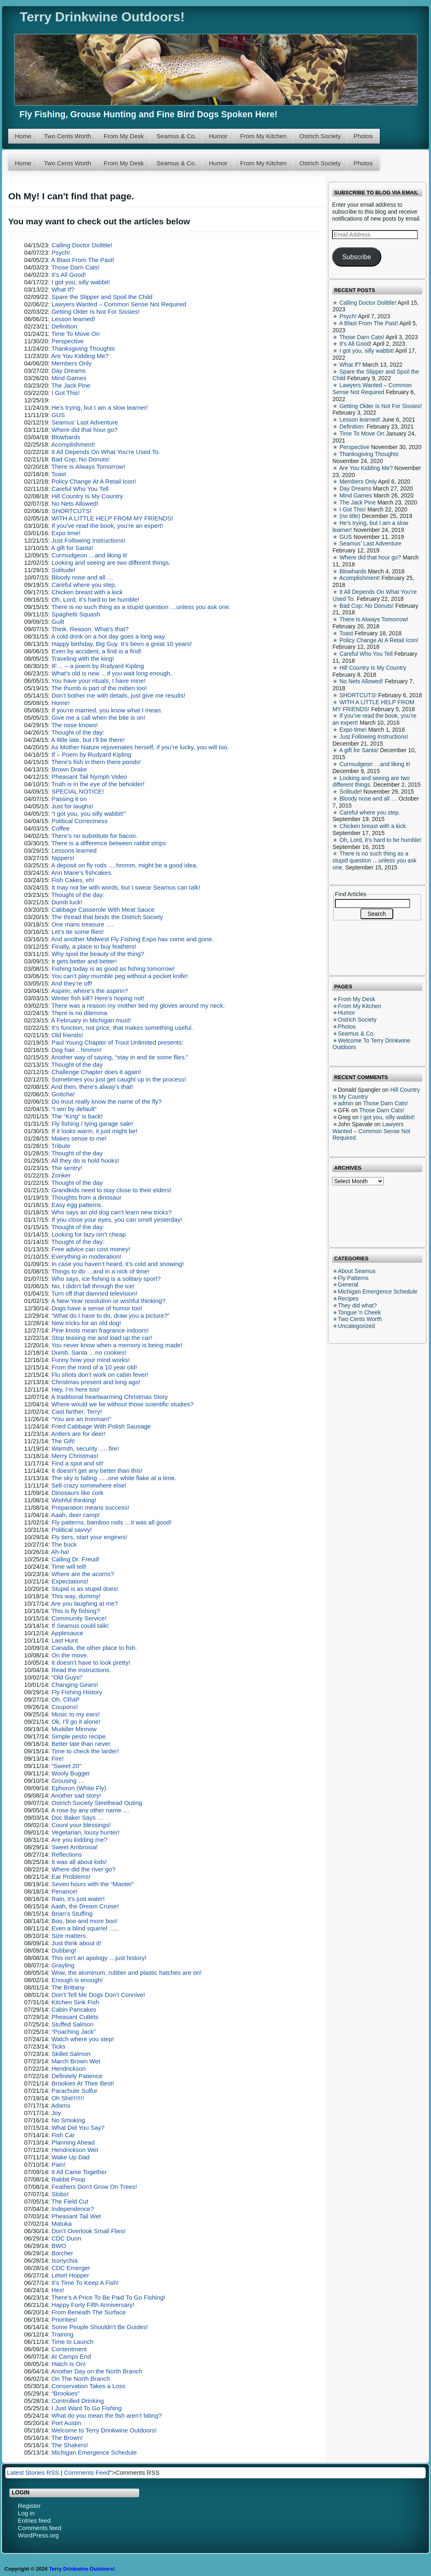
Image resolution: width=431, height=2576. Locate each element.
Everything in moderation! (86, 1256)
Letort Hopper (70, 2275)
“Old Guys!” (67, 1677)
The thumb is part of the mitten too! (99, 687)
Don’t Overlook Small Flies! (88, 2230)
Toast (58, 473)
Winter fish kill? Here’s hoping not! (97, 998)
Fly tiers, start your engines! (89, 1536)
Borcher (62, 2253)
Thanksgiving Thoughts (83, 348)
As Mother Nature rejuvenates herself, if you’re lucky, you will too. (140, 747)
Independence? (72, 2208)
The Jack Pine (70, 385)
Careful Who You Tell (79, 488)
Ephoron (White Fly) (78, 1787)
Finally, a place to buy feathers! (93, 946)
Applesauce (67, 1632)
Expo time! (65, 532)
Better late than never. (81, 1743)
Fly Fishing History (76, 1691)
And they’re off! (72, 983)
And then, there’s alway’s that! (92, 1086)
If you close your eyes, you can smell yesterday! (116, 1219)
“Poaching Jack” (73, 2031)
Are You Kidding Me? (80, 355)
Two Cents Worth (67, 135)
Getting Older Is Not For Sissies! (95, 311)
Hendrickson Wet (74, 2149)
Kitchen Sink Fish (75, 2002)
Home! (60, 702)
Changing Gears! (74, 1684)
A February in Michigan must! (91, 1020)
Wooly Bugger (70, 1773)
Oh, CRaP (65, 1699)
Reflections (66, 1854)
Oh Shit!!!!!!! (67, 2098)
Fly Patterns (353, 1278)
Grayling (62, 1965)
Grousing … (67, 1780)
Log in (26, 2513)
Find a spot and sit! (77, 1463)
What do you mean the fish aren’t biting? (106, 2415)
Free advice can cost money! (90, 1249)
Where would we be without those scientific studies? (122, 1404)
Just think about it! (76, 1942)
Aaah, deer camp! (75, 1514)
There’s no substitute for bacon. (94, 835)
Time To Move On (75, 333)
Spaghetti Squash (75, 614)
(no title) (349, 516)
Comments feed (39, 2527)
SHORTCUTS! (71, 510)
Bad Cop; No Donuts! (80, 459)
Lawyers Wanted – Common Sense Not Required (118, 304)
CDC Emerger (70, 2267)
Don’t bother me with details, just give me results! (118, 695)
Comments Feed (87, 2472)
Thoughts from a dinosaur (86, 1197)
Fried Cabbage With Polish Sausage (101, 1426)
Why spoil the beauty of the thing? (97, 953)
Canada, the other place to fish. (94, 1647)
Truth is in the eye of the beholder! (97, 783)
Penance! (64, 1891)
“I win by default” (73, 1108)
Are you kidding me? (79, 1839)
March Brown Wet (75, 2061)
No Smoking (68, 2120)
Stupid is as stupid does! (84, 1588)
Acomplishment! (73, 444)
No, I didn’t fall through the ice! (93, 1285)
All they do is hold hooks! (85, 1160)
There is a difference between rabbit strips (108, 843)
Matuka (61, 2223)
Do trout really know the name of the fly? (106, 1101)
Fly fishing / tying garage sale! (92, 1123)
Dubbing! (63, 1950)
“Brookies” (65, 2393)
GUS (58, 414)
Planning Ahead (72, 2142)
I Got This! (65, 392)
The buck (64, 1544)
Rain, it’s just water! (78, 1898)
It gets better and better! (84, 961)
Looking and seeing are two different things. (110, 562)
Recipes (348, 1298)
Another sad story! (76, 1795)
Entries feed (34, 2520)
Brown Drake (69, 769)
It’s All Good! (68, 274)
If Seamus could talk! (79, 1625)
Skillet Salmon (70, 2053)
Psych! (60, 252)
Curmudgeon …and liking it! (89, 555)
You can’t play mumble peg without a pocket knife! (119, 975)
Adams (61, 2105)
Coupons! (64, 1706)
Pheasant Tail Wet (76, 2216)
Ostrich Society (320, 135)
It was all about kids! (79, 1861)
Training (62, 2334)
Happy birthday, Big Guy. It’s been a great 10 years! (121, 643)
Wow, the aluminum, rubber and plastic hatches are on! (126, 1972)
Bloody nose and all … (82, 577)
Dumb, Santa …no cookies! (88, 1352)
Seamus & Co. (176, 135)
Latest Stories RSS (33, 2472)
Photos (363, 135)
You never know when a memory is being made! (116, 1345)
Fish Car (63, 2134)
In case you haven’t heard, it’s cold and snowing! (117, 1263)
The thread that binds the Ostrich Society (107, 916)
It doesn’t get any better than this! (96, 1470)
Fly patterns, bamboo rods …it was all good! (111, 1522)
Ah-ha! (60, 1551)
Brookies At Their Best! (82, 2083)
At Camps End (71, 2356)
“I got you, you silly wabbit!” (88, 813)
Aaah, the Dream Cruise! (85, 1906)
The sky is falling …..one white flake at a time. (113, 1477)
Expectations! (69, 1581)
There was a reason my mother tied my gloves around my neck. (138, 1005)
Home (23, 135)
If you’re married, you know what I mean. (106, 710)
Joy (56, 2112)
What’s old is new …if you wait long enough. (111, 673)
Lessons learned (73, 850)
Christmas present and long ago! (95, 1381)
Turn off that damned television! (94, 1293)
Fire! (57, 1758)
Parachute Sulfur (74, 2090)
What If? (62, 289)
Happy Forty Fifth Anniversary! (92, 2304)
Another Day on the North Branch (96, 2371)
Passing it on (69, 798)
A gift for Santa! (72, 547)
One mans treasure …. (82, 924)
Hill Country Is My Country (87, 496)
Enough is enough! (77, 1979)
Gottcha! (63, 1094)
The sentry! (66, 1167)
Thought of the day (77, 1064)
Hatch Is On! (68, 2363)
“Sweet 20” (66, 1765)
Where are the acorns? (82, 1573)
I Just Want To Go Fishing (86, 2408)
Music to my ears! (75, 1714)
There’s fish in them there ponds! (96, 761)
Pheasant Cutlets (74, 2016)
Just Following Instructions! (88, 540)
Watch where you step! (82, 2038)
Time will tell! (68, 1566)
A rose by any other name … (90, 1810)
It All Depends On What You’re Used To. (105, 451)
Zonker (61, 1175)
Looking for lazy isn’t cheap (88, 1234)
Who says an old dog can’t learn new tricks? (111, 1212)
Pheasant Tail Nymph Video (89, 776)
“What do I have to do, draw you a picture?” (110, 1315)
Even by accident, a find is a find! (96, 651)
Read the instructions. (81, 1669)
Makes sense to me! (78, 1138)
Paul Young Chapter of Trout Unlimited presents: (117, 1042)
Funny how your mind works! (90, 1359)
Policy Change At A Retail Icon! (93, 481)
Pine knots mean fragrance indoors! (100, 1330)
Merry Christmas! (74, 1455)
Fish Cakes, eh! (72, 879)
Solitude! (63, 569)
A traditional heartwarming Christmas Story (109, 1396)
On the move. (69, 1655)
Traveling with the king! (82, 658)
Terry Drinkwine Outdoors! (102, 16)
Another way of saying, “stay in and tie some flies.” (119, 1057)
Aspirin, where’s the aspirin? (89, 990)
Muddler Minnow (73, 1728)
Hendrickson (68, 2068)
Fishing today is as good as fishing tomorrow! (112, 968)
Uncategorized (356, 1326)
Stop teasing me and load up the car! (101, 1337)
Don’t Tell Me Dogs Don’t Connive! (98, 1994)
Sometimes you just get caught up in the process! (118, 1079)
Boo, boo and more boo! (84, 1920)
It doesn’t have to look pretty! (90, 1662)
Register (29, 2505)
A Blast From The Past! (83, 259)
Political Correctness (79, 820)
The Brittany (68, 1987)
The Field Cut (69, 2201)
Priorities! (64, 2319)
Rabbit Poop (68, 2179)
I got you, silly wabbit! (80, 281)
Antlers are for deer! (78, 1433)
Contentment (69, 2349)
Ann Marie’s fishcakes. (82, 872)
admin (345, 1103)
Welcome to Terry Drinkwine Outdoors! (103, 2430)
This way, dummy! (76, 1596)
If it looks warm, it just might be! (94, 1130)
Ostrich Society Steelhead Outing (96, 1802)
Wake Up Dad (70, 2157)
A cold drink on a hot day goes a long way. (108, 636)
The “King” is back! (77, 1116)
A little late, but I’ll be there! (88, 739)
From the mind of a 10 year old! (94, 1367)
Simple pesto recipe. (79, 1736)
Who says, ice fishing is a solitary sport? (105, 1278)
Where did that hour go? (84, 429)
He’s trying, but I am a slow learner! (99, 407)
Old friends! (67, 1034)
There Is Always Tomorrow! (88, 466)
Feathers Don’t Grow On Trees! (94, 2186)
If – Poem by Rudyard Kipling (91, 754)
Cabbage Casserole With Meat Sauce (102, 909)
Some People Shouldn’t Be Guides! (99, 2326)
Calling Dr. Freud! (75, 1559)
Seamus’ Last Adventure (84, 422)
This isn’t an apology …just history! (99, 1957)
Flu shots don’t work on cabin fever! (99, 1374)
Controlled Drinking (77, 2400)
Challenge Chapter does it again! (96, 1071)
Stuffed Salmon (72, 2024)
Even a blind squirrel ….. (84, 1928)
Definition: (65, 326)
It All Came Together (79, 2171)
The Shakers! (69, 2444)
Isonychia (64, 2260)
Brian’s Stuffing (71, 1913)
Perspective (67, 341)
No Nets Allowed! (74, 503)
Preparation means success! (90, 1507)
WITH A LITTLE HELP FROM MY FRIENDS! (112, 518)
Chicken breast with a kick (86, 592)
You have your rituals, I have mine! (98, 680)
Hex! (57, 2289)
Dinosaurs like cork (77, 1492)
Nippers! (62, 857)
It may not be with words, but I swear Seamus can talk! (125, 887)
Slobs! (60, 2193)
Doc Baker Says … (77, 1817)
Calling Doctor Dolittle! (81, 245)
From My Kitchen (263, 135)
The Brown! (67, 2437)
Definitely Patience (76, 2075)
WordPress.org (38, 2535)
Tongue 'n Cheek (359, 1312)
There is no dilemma (79, 1012)
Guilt (57, 621)
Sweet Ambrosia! (74, 1847)
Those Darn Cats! (75, 267)
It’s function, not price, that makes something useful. (122, 1027)
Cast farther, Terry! (76, 1411)
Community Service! (78, 1618)
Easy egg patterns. (77, 1204)
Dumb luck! (66, 902)
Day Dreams (68, 370)
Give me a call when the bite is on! (98, 717)
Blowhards (65, 437)
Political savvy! (71, 1529)
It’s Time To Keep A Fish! (85, 2282)
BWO (58, 2245)
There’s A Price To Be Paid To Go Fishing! (108, 2297)
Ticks (58, 2046)
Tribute (60, 1145)
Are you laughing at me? (84, 1603)
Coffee (60, 828)
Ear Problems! (70, 1876)
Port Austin (66, 2422)
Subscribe (356, 256)
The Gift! (63, 1440)
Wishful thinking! (73, 1500)
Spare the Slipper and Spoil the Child (101, 296)
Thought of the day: (77, 732)
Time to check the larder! (85, 1751)
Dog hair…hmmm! (76, 1049)
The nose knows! (74, 724)
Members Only (71, 363)
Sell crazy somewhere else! (88, 1485)
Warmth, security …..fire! (85, 1448)
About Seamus (357, 1271)
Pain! (58, 2164)
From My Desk (124, 135)
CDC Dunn (66, 2238)
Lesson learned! (73, 318)
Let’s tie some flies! (77, 931)
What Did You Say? (77, 2127)
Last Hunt (64, 1640)
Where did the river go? (83, 1869)
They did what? (357, 1305)
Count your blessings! (80, 1824)
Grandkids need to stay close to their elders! (111, 1189)
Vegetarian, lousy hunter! (85, 1832)
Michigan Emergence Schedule (94, 2452)
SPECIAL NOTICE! (77, 791)
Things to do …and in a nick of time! (100, 1271)
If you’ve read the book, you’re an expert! (107, 525)
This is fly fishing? (75, 1610)
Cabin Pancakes (73, 2009)
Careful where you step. (83, 584)
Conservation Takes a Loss (88, 2385)
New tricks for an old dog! (86, 1322)
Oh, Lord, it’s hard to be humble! (95, 599)
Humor (218, 135)
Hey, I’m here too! (75, 1389)
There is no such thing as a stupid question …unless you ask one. (141, 606)
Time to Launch (72, 2341)
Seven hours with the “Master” (92, 1883)
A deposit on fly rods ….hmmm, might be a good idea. (124, 865)
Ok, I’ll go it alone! (75, 1721)
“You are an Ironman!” (81, 1418)
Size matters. (69, 1935)
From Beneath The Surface (88, 2312)
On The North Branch (80, 2378)
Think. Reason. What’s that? (89, 628)
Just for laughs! (72, 806)
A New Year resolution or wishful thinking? (108, 1300)
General (348, 1284)
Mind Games (68, 377)
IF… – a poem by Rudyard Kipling (97, 665)
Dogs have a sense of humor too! (96, 1308)
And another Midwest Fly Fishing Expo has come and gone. (132, 938)
